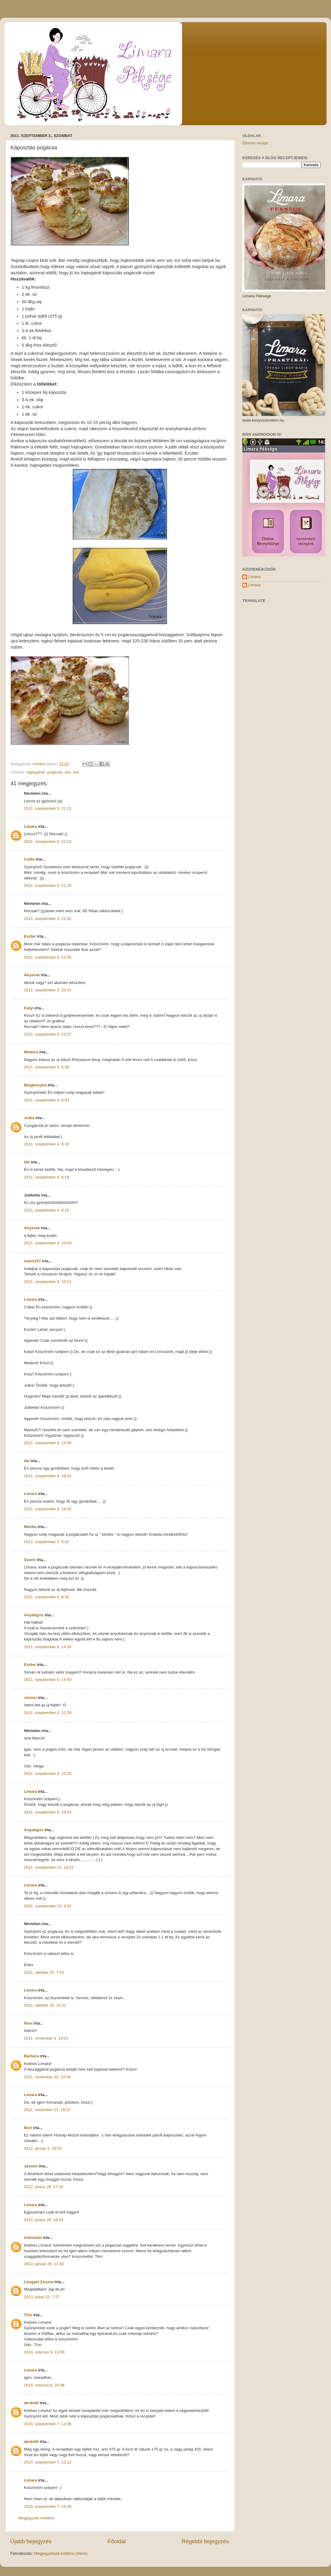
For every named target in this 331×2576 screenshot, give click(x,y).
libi (27, 1162)
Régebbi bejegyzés (205, 2541)
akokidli (31, 2403)
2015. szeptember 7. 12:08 (48, 2424)
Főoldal (117, 2541)
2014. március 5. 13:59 (44, 2352)
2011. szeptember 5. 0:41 (46, 1542)
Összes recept (255, 143)
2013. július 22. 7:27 (42, 2297)
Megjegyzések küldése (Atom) (60, 2553)
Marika (30, 1526)
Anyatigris (33, 1615)
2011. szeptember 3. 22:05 (48, 957)
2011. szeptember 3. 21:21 (48, 808)
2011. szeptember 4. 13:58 (48, 1443)
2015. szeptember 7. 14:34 (48, 2506)
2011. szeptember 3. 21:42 (48, 918)
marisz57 (32, 1261)
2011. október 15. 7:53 (44, 1972)
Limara (30, 826)
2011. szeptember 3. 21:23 (48, 841)
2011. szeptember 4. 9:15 (46, 1210)
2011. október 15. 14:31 (45, 2005)
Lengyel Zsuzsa (39, 2282)
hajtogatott (35, 772)
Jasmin (31, 2166)
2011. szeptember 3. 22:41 (48, 990)
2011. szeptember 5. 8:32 (46, 1597)
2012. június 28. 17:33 (43, 2187)
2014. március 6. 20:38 (44, 2385)
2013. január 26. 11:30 (44, 2264)
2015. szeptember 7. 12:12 (48, 2462)
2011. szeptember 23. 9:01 (48, 1906)
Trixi (28, 2315)
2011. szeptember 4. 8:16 (46, 1144)
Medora (31, 1052)
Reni (28, 2023)
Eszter (30, 936)
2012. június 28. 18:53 (43, 2220)
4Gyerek (32, 975)
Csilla (29, 859)
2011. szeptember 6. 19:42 (48, 1812)
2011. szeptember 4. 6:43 (46, 1100)
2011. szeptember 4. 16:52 (48, 1476)
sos (67, 772)
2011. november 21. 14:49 (47, 2077)
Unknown (33, 2237)
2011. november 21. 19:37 (47, 2110)
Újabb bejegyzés (31, 2541)
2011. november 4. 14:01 (46, 2038)
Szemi (29, 1560)
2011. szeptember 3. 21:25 (48, 885)
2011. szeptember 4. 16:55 (48, 1509)
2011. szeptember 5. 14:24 (48, 1647)
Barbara (31, 2056)
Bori (28, 2128)
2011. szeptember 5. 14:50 (48, 1679)
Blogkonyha (35, 1085)
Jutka (29, 1118)
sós (76, 772)
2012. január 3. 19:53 (43, 2148)
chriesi (30, 1697)
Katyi (29, 1008)
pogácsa (54, 772)
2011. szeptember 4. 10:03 (48, 1243)
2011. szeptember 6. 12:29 (48, 1773)
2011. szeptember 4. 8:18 (46, 1177)
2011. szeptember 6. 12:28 (48, 1712)
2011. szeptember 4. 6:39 (46, 1067)
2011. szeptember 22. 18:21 (49, 1867)
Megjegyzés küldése (36, 2518)
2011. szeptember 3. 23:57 (48, 1034)
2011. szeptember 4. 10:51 (48, 1281)
